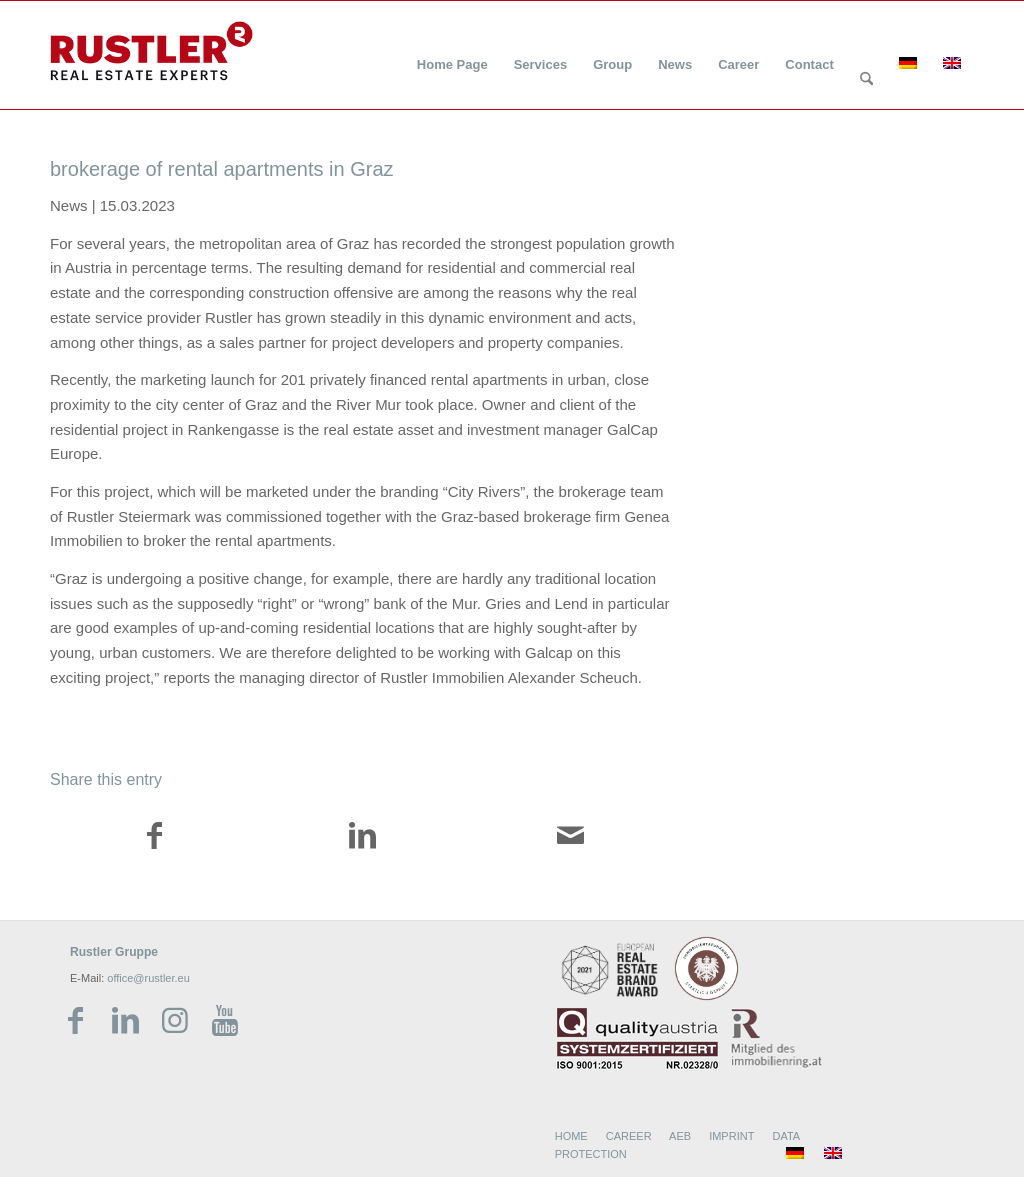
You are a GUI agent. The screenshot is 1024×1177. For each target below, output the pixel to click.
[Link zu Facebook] (75, 1021)
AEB (680, 1136)
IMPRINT (731, 1136)
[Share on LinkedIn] (363, 839)
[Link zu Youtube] (225, 1021)
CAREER (629, 1136)
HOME (571, 1136)
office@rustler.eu (148, 978)
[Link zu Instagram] (175, 1021)
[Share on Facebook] (155, 839)
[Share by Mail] (570, 839)
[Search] (866, 80)
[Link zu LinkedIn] (125, 1021)
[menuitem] (452, 52)
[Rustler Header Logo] (151, 51)
